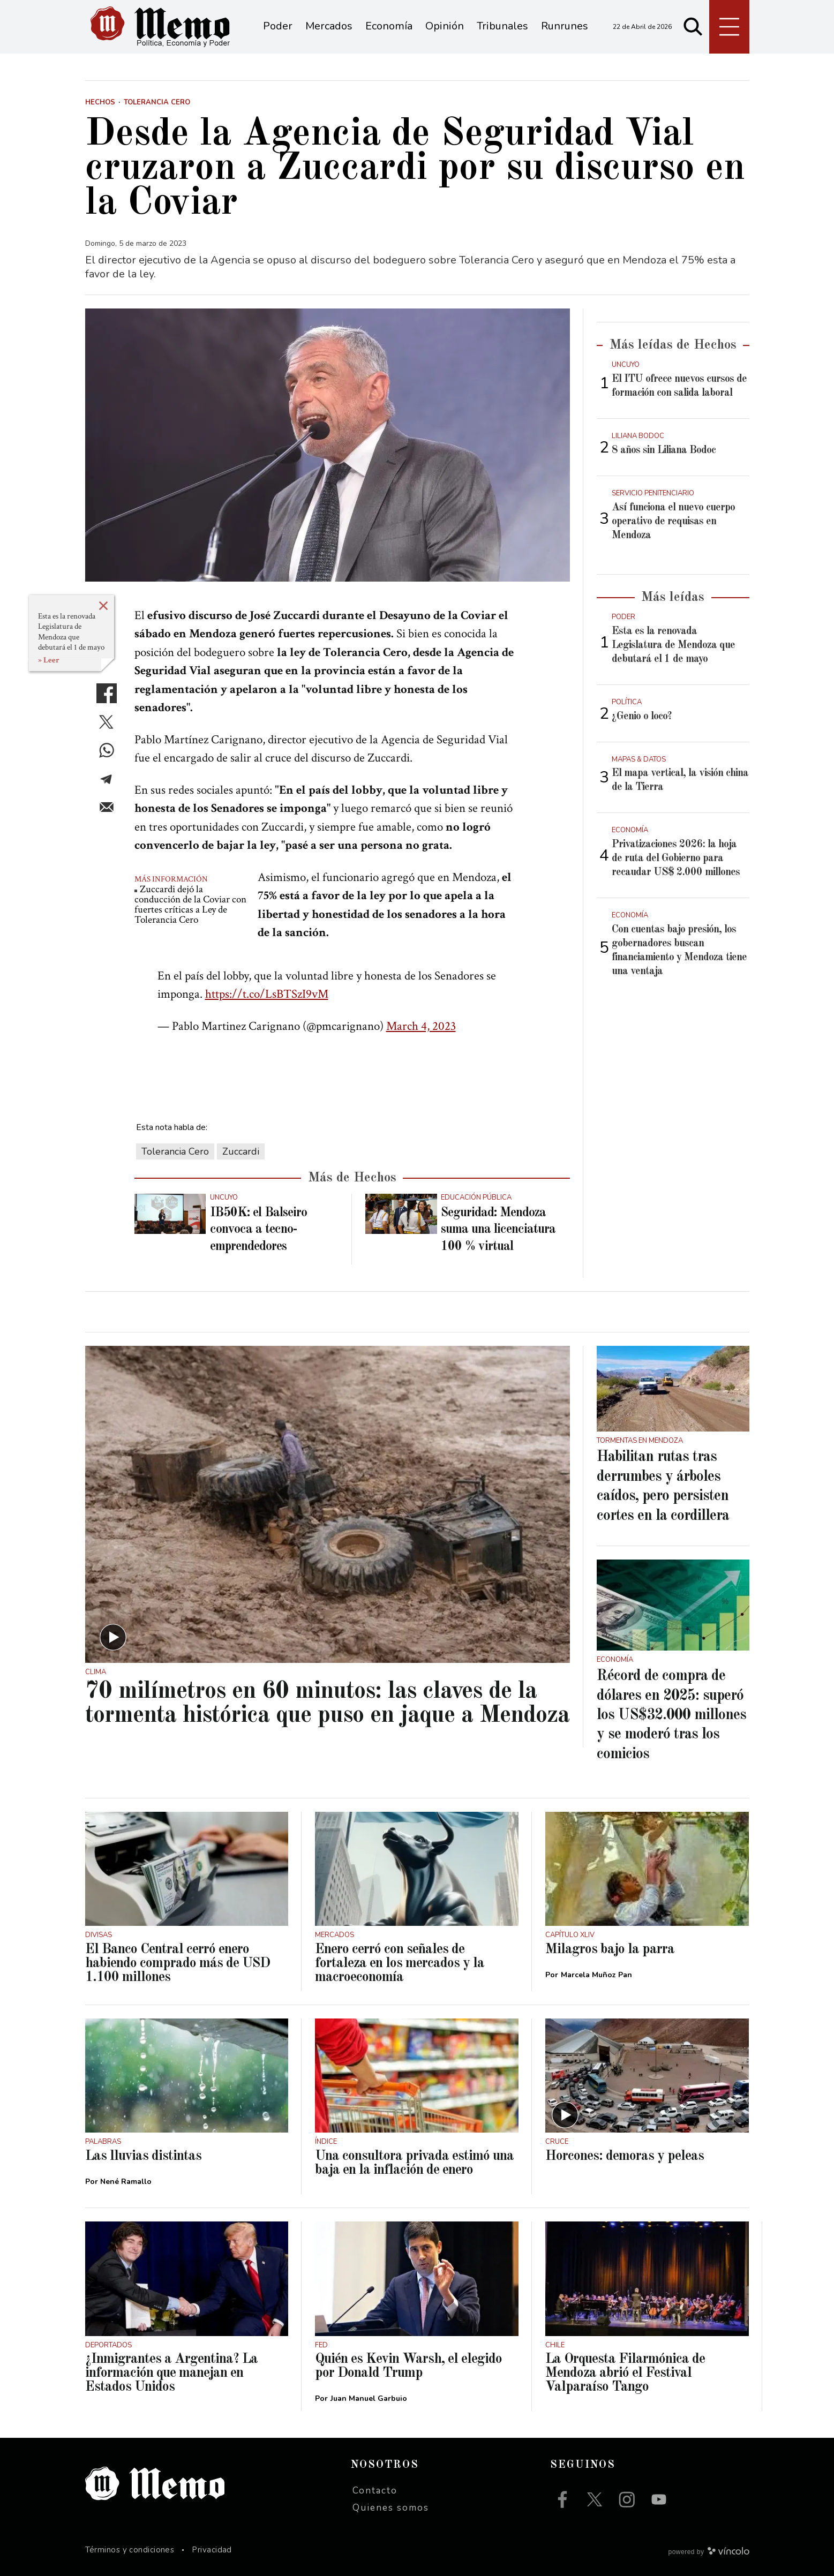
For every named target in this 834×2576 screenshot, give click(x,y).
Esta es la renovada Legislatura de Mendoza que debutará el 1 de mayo (71, 632)
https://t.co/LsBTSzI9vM (266, 994)
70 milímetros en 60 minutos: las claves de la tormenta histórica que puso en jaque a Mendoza (327, 1703)
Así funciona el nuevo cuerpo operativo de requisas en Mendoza (673, 521)
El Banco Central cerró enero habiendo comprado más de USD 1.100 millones (177, 1963)
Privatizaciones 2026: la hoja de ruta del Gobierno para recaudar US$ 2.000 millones (676, 858)
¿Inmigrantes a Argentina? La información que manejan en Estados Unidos (171, 2373)
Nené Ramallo (126, 2181)
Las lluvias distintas (143, 2156)
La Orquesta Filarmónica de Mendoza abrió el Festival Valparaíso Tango (625, 2373)
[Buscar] (693, 26)
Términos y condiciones (130, 2549)
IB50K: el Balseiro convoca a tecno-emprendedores (258, 1230)
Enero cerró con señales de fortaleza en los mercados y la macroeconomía (399, 1963)
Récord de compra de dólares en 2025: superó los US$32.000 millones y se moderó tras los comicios (671, 1715)
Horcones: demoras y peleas (624, 2156)
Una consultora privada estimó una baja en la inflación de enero (414, 2163)
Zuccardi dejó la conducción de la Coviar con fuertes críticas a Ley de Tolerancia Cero (190, 905)
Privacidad (212, 2549)
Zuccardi (240, 1151)
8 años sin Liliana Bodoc (664, 450)
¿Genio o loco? (642, 716)
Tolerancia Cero (175, 1151)
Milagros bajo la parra (609, 1949)
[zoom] (327, 445)
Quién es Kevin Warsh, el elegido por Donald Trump (408, 2366)
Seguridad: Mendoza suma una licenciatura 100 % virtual (498, 1230)
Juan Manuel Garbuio (368, 2398)
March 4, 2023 (421, 1026)
